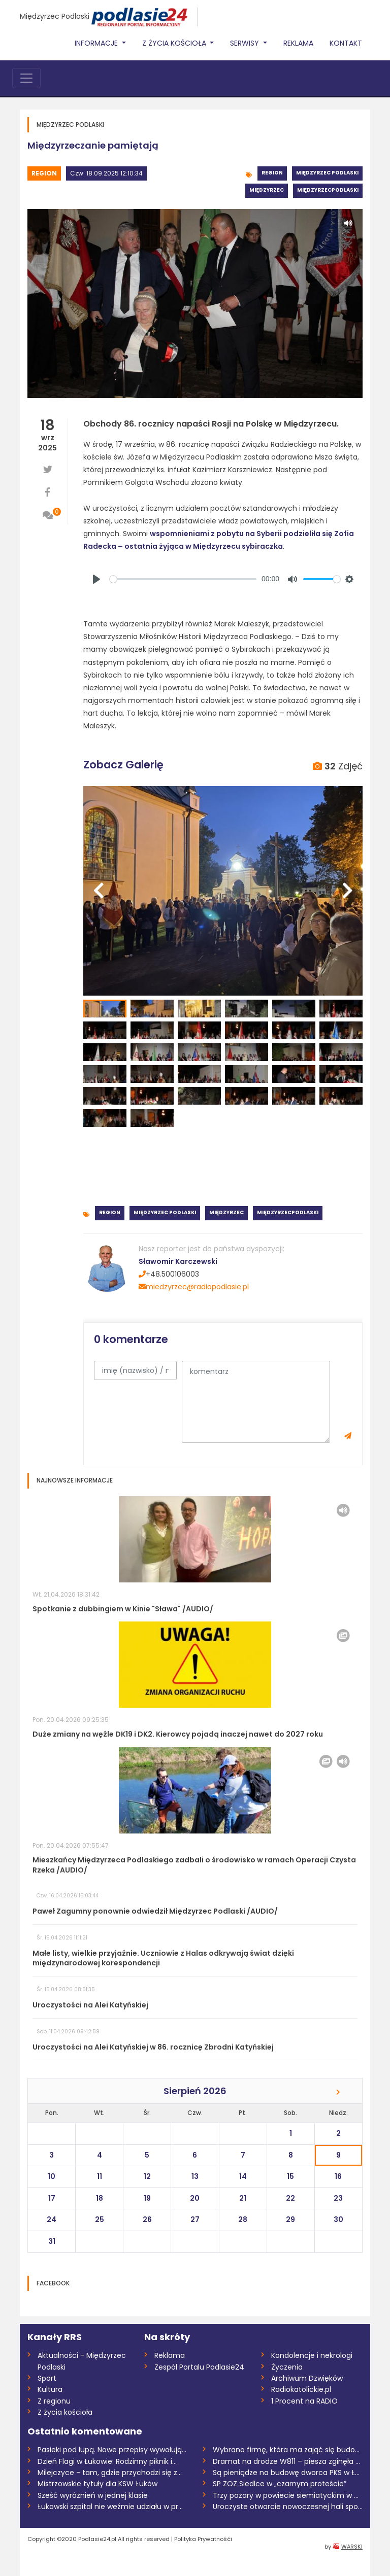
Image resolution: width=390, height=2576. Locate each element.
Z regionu (54, 2401)
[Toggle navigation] (26, 78)
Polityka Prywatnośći (203, 2539)
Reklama (298, 43)
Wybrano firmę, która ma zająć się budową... (288, 2450)
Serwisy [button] (245, 43)
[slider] (183, 579)
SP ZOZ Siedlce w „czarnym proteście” (279, 2484)
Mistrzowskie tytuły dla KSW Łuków (97, 2484)
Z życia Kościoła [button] (175, 43)
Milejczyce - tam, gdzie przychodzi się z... (110, 2472)
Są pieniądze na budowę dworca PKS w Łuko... (288, 2472)
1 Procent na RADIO (304, 2401)
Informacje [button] (97, 43)
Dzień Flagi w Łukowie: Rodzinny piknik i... (107, 2461)
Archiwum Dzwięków (307, 2378)
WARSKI (352, 2547)
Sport (47, 2378)
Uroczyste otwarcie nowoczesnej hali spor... (288, 2506)
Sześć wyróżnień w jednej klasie (93, 2495)
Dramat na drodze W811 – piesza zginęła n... (288, 2461)
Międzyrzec (266, 190)
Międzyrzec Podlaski (54, 16)
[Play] (96, 579)
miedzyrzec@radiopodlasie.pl (194, 1287)
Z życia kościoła (65, 2412)
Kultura (50, 2389)
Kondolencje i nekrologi (311, 2355)
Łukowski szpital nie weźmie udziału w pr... (110, 2506)
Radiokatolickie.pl (301, 2389)
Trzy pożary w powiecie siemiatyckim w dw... (288, 2495)
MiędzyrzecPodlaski (328, 190)
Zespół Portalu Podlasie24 (199, 2367)
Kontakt (346, 43)
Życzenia (287, 2367)
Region (44, 173)
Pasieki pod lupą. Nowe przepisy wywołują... (112, 2450)
